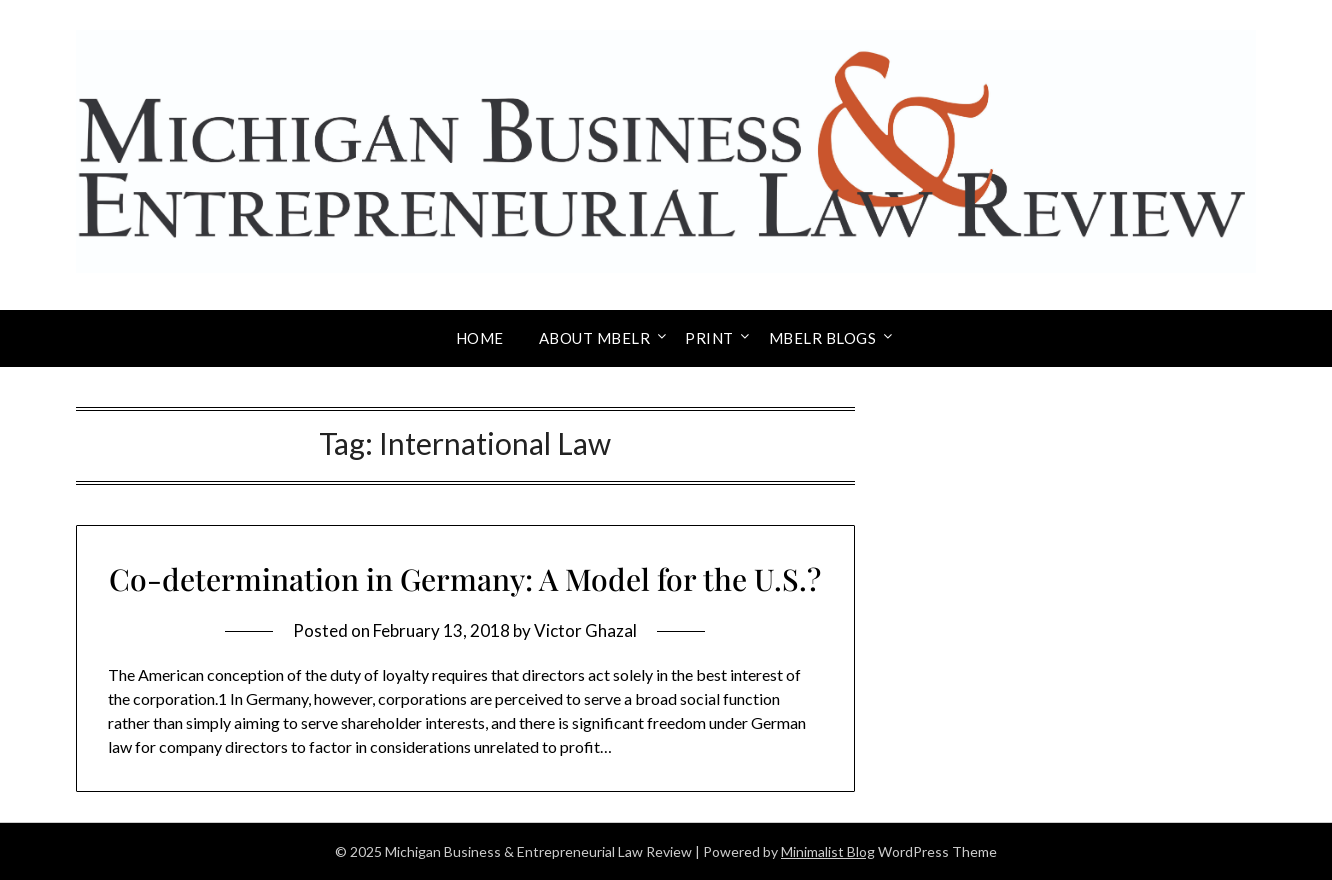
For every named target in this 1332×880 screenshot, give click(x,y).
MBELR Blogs (823, 338)
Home (480, 338)
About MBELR (595, 338)
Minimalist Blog (828, 851)
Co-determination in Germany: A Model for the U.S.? (465, 579)
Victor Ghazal (585, 630)
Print (709, 338)
